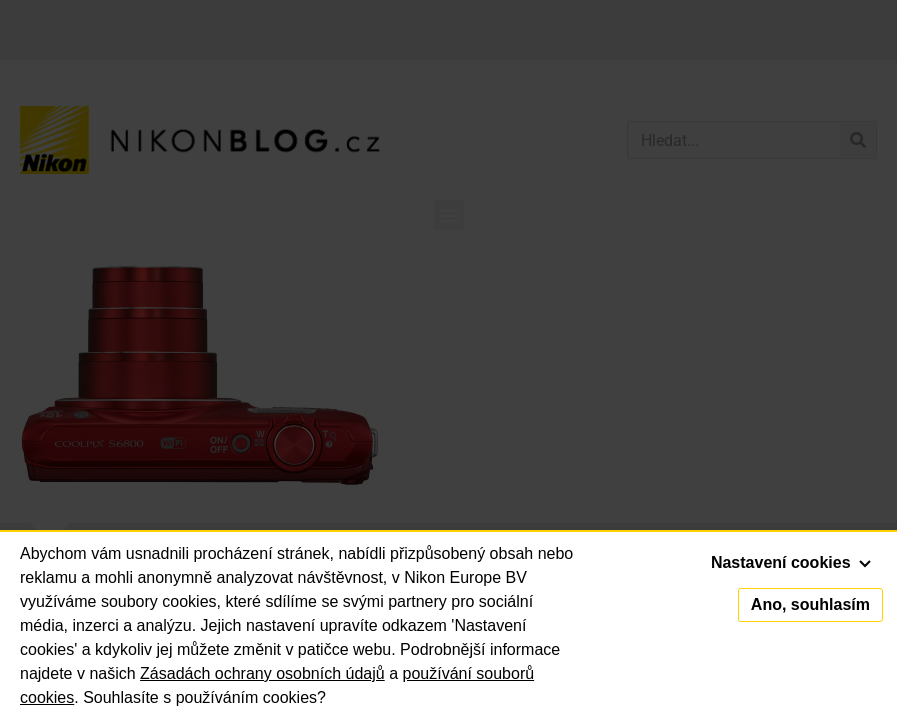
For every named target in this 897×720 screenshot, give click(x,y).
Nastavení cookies (791, 562)
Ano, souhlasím (810, 604)
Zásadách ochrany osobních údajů (262, 673)
